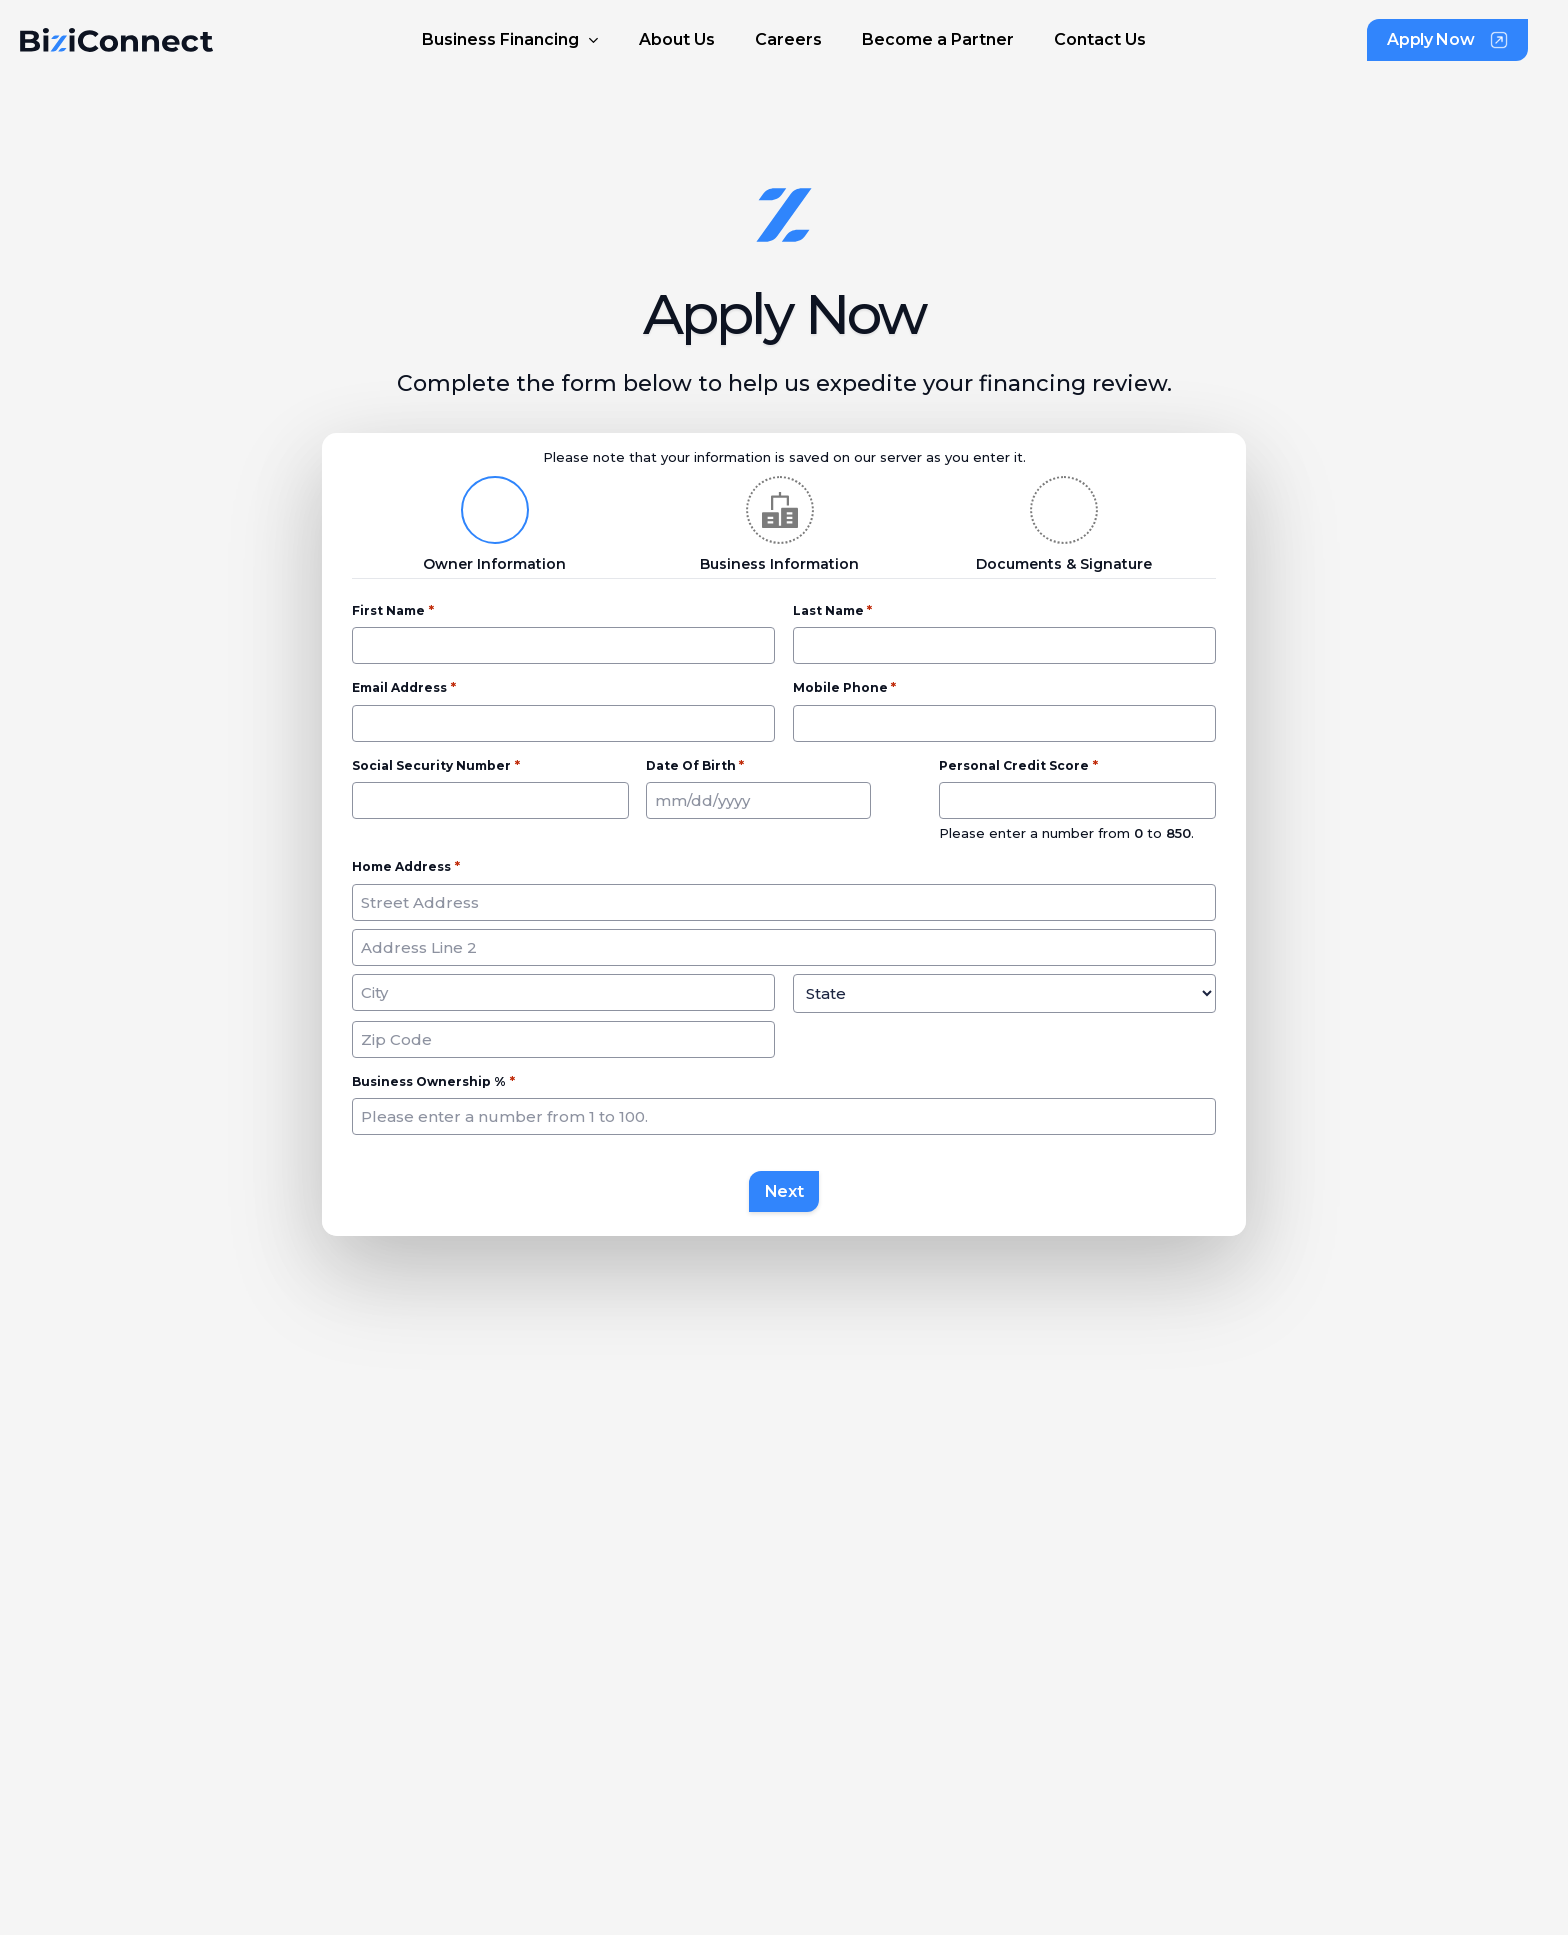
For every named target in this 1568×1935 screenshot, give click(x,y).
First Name (392, 611)
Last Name (832, 611)
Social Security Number (435, 766)
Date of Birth (695, 766)
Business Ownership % (433, 1082)
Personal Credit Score (1018, 766)
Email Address (403, 688)
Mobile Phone (844, 688)
